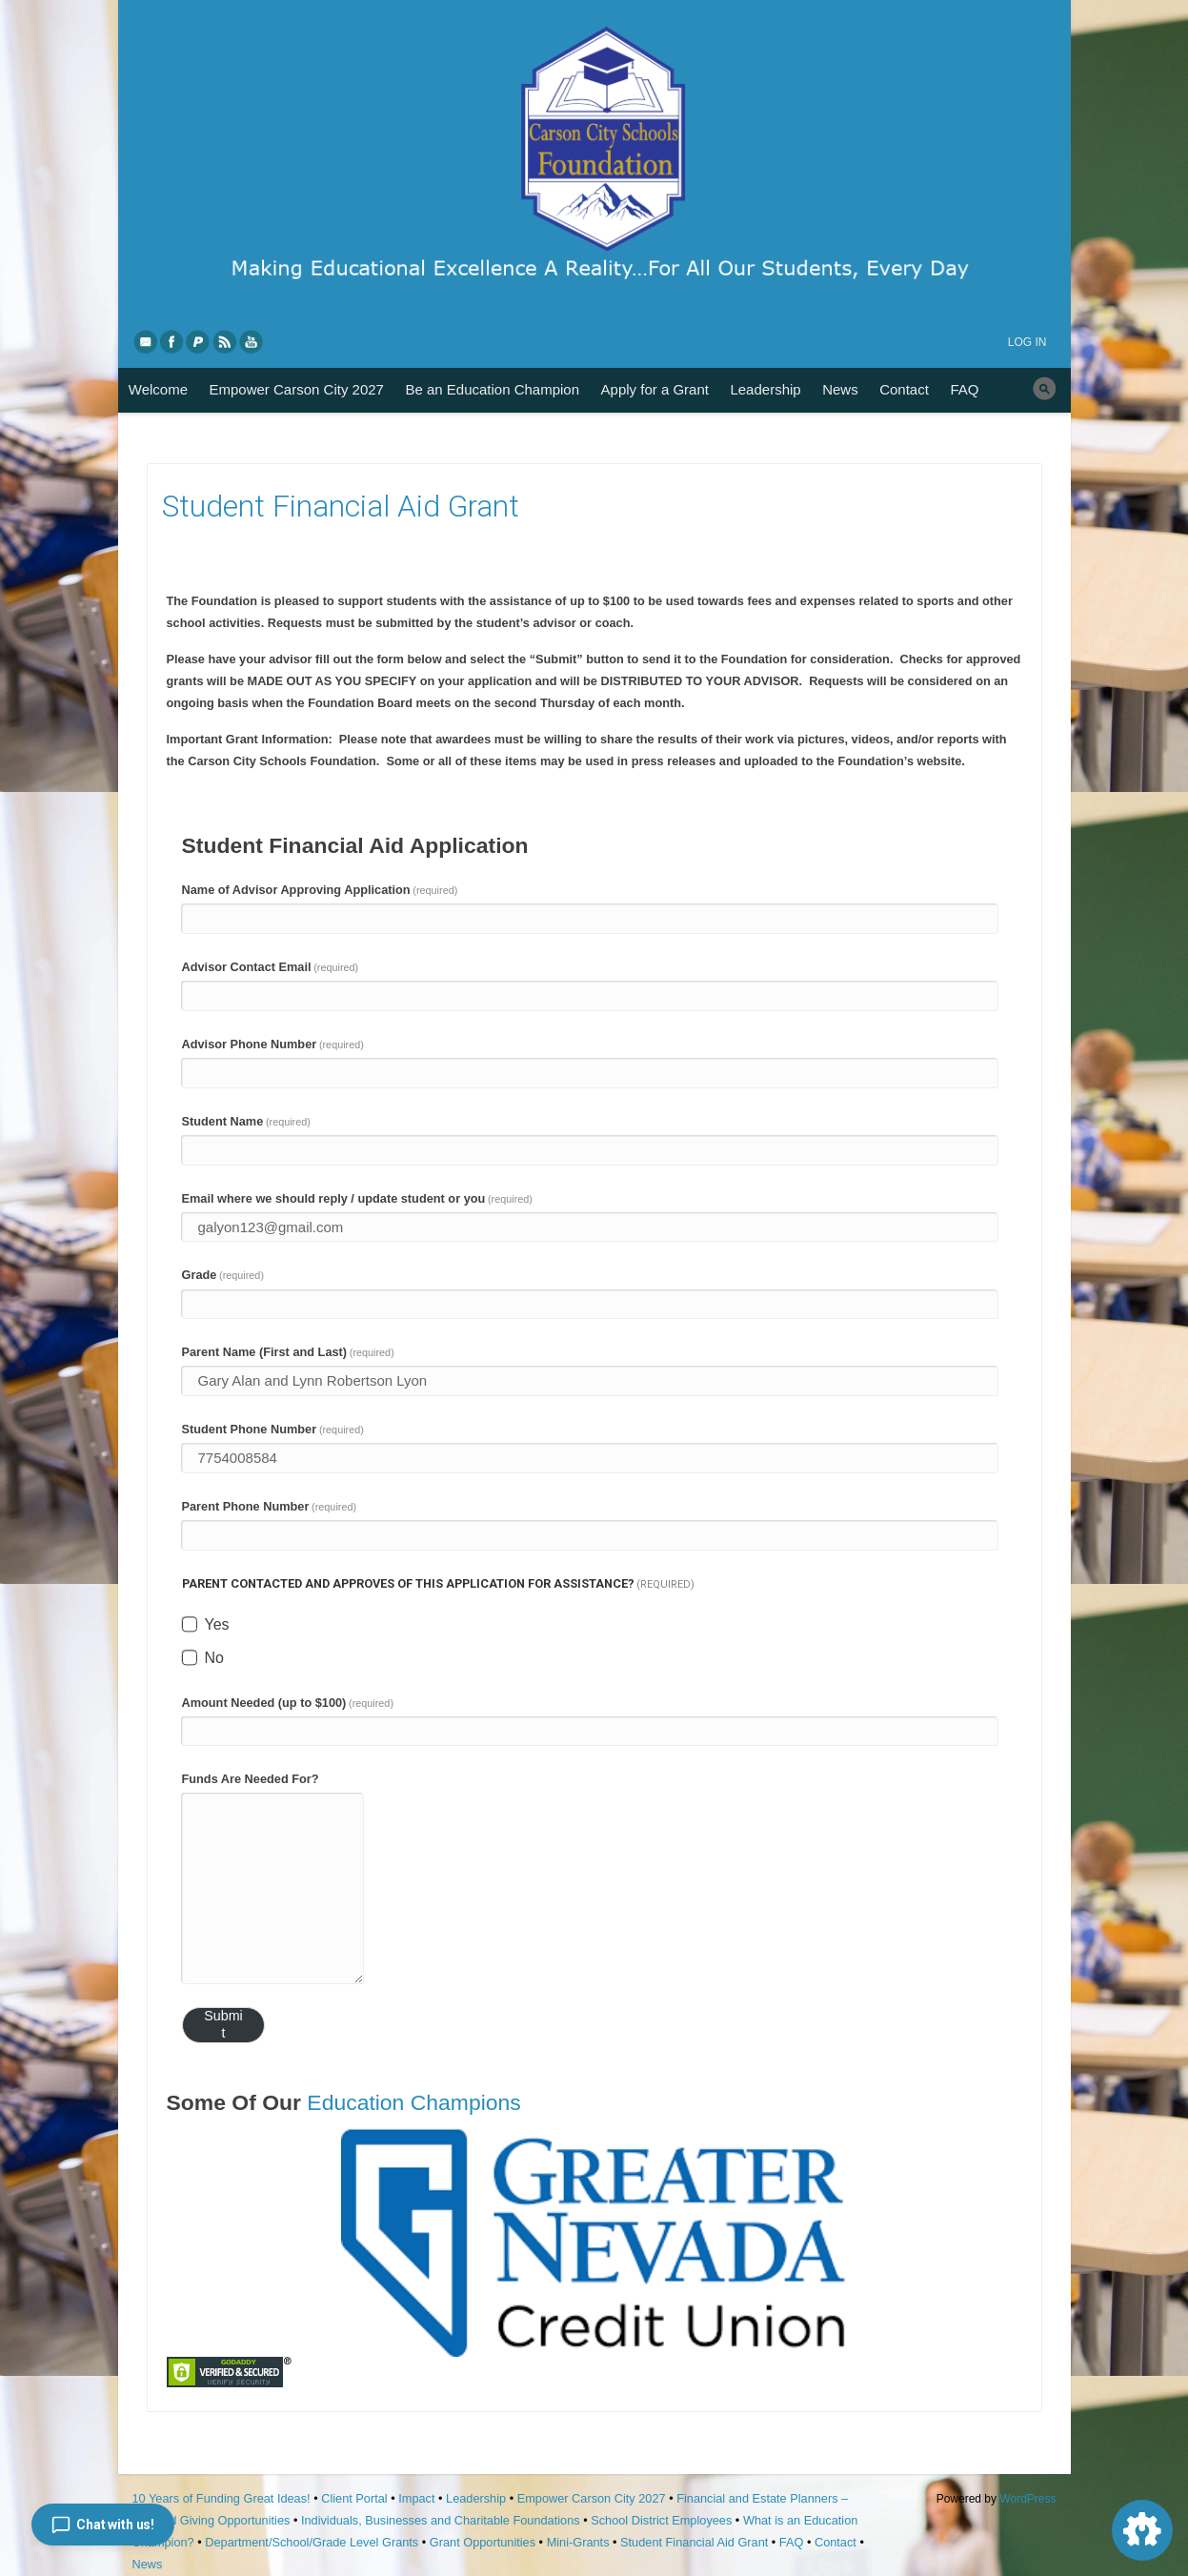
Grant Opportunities (482, 2542)
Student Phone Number (273, 1429)
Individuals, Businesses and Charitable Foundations (440, 2520)
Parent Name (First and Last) (288, 1352)
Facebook (172, 341)
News (840, 389)
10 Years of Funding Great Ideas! (221, 2498)
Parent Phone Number (269, 1506)
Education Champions (413, 2102)
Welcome (158, 389)
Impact (416, 2498)
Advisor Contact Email (270, 967)
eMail (145, 341)
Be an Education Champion (492, 389)
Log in (1027, 342)
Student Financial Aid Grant (694, 2542)
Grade (223, 1275)
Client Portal (354, 2498)
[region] (594, 2242)
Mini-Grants (578, 2542)
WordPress (1027, 2498)
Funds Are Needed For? (250, 1779)
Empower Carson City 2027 (297, 389)
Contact (904, 389)
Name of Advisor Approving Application (320, 889)
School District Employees (661, 2520)
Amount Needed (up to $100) (288, 1702)
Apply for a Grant (655, 389)
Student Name (246, 1121)
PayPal (199, 341)
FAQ (964, 389)
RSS (225, 341)
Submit (223, 2024)
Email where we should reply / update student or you (357, 1198)
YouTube (252, 341)
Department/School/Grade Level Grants (311, 2542)
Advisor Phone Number (273, 1044)
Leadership (765, 389)
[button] (594, 2242)
